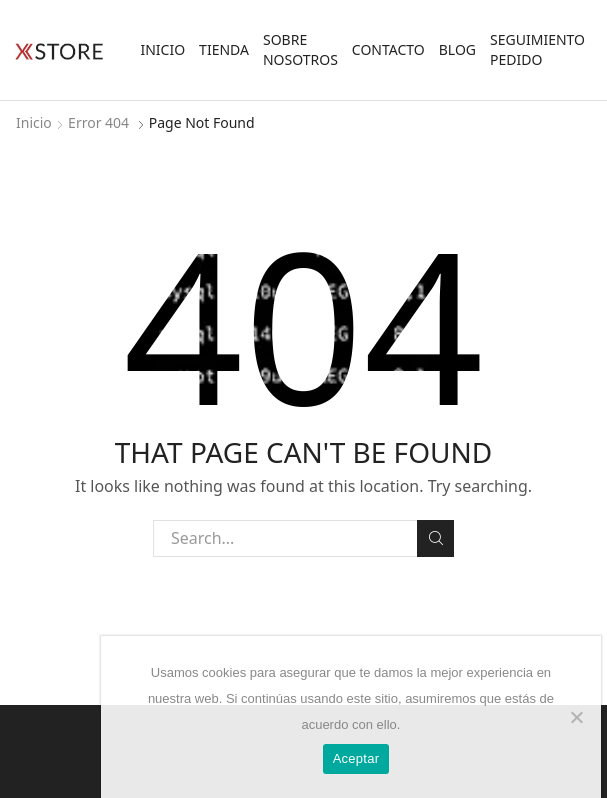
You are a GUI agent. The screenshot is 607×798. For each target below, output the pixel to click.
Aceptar (356, 758)
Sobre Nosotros (300, 49)
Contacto (388, 49)
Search (435, 538)
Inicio (162, 49)
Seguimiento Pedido (537, 49)
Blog (457, 49)
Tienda (224, 49)
